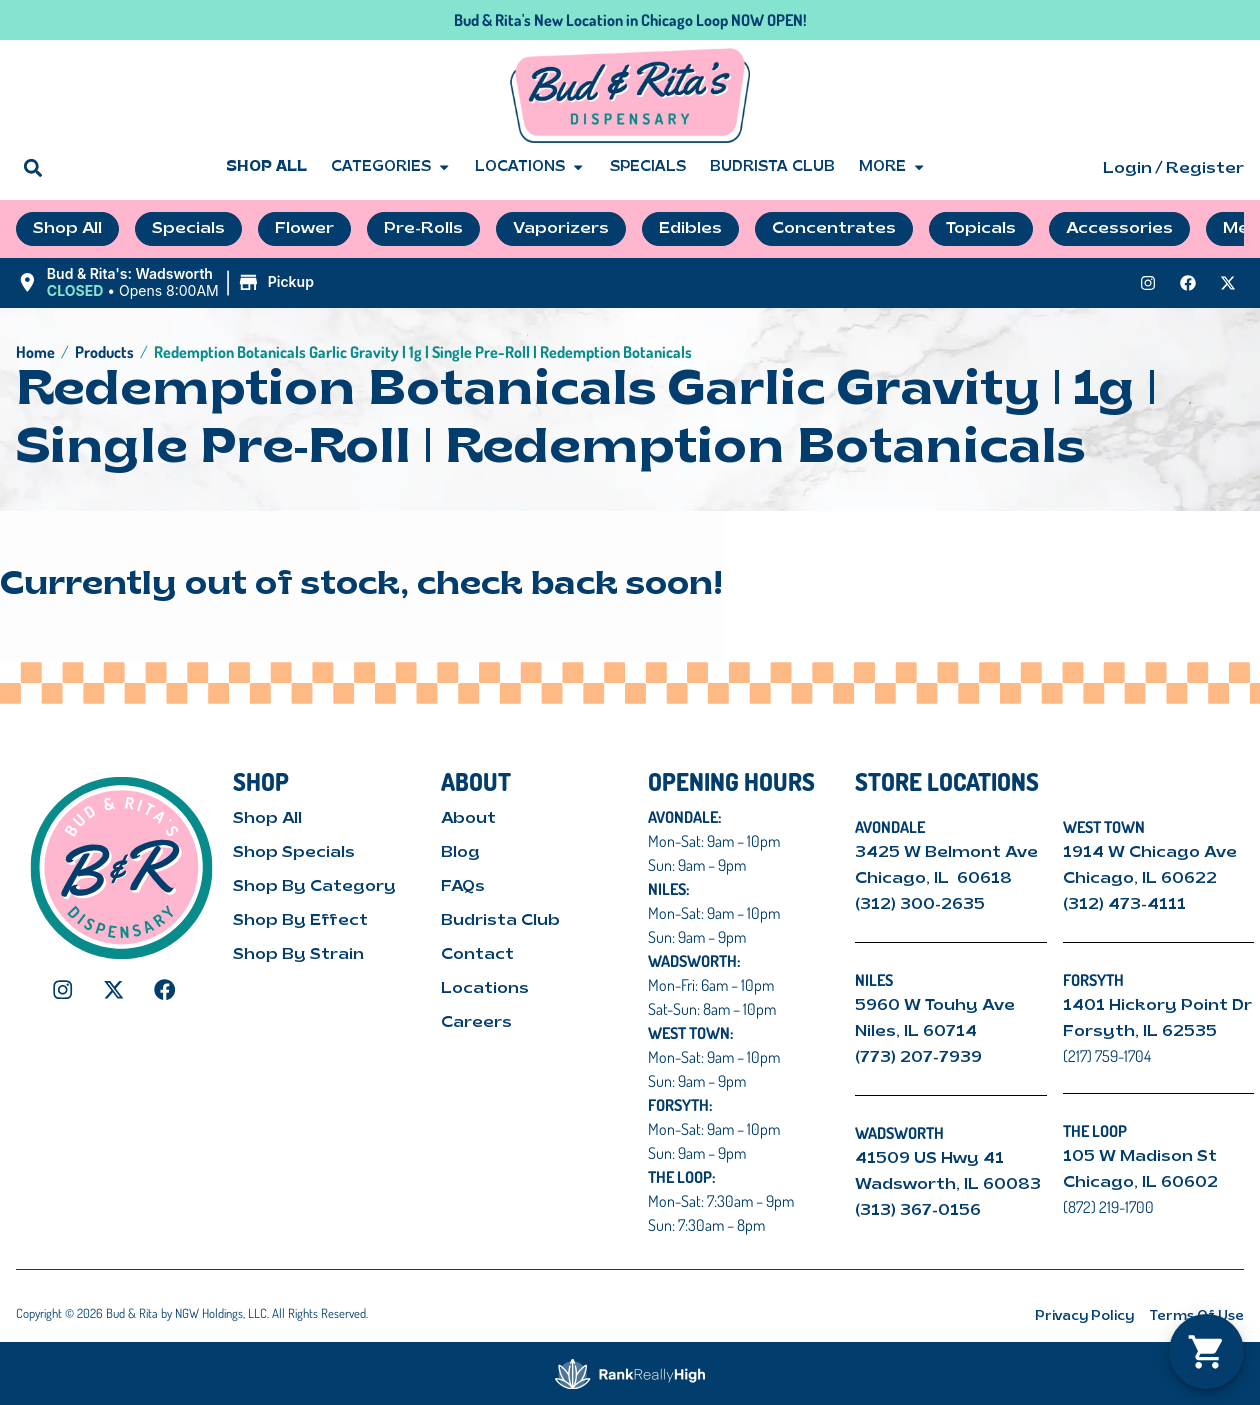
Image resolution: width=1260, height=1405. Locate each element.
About (468, 819)
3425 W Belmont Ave (948, 853)
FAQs (463, 887)
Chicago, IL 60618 (935, 879)
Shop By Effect (300, 921)
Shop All (266, 167)
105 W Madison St (1140, 1157)
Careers (476, 1023)
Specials (648, 167)
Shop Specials (294, 853)
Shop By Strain (298, 955)
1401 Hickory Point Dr (1157, 1006)
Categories (391, 168)
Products (104, 352)
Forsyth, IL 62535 (1140, 1032)
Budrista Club (772, 167)
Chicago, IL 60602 (1140, 1183)
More (892, 168)
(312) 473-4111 (1124, 905)
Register (1205, 169)
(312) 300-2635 (920, 905)
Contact (477, 955)
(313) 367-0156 (918, 1211)
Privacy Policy (1084, 1316)
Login (1127, 169)
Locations (530, 168)
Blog (460, 853)
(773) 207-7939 (918, 1058)
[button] (32, 167)
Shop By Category (314, 887)
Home (35, 352)
